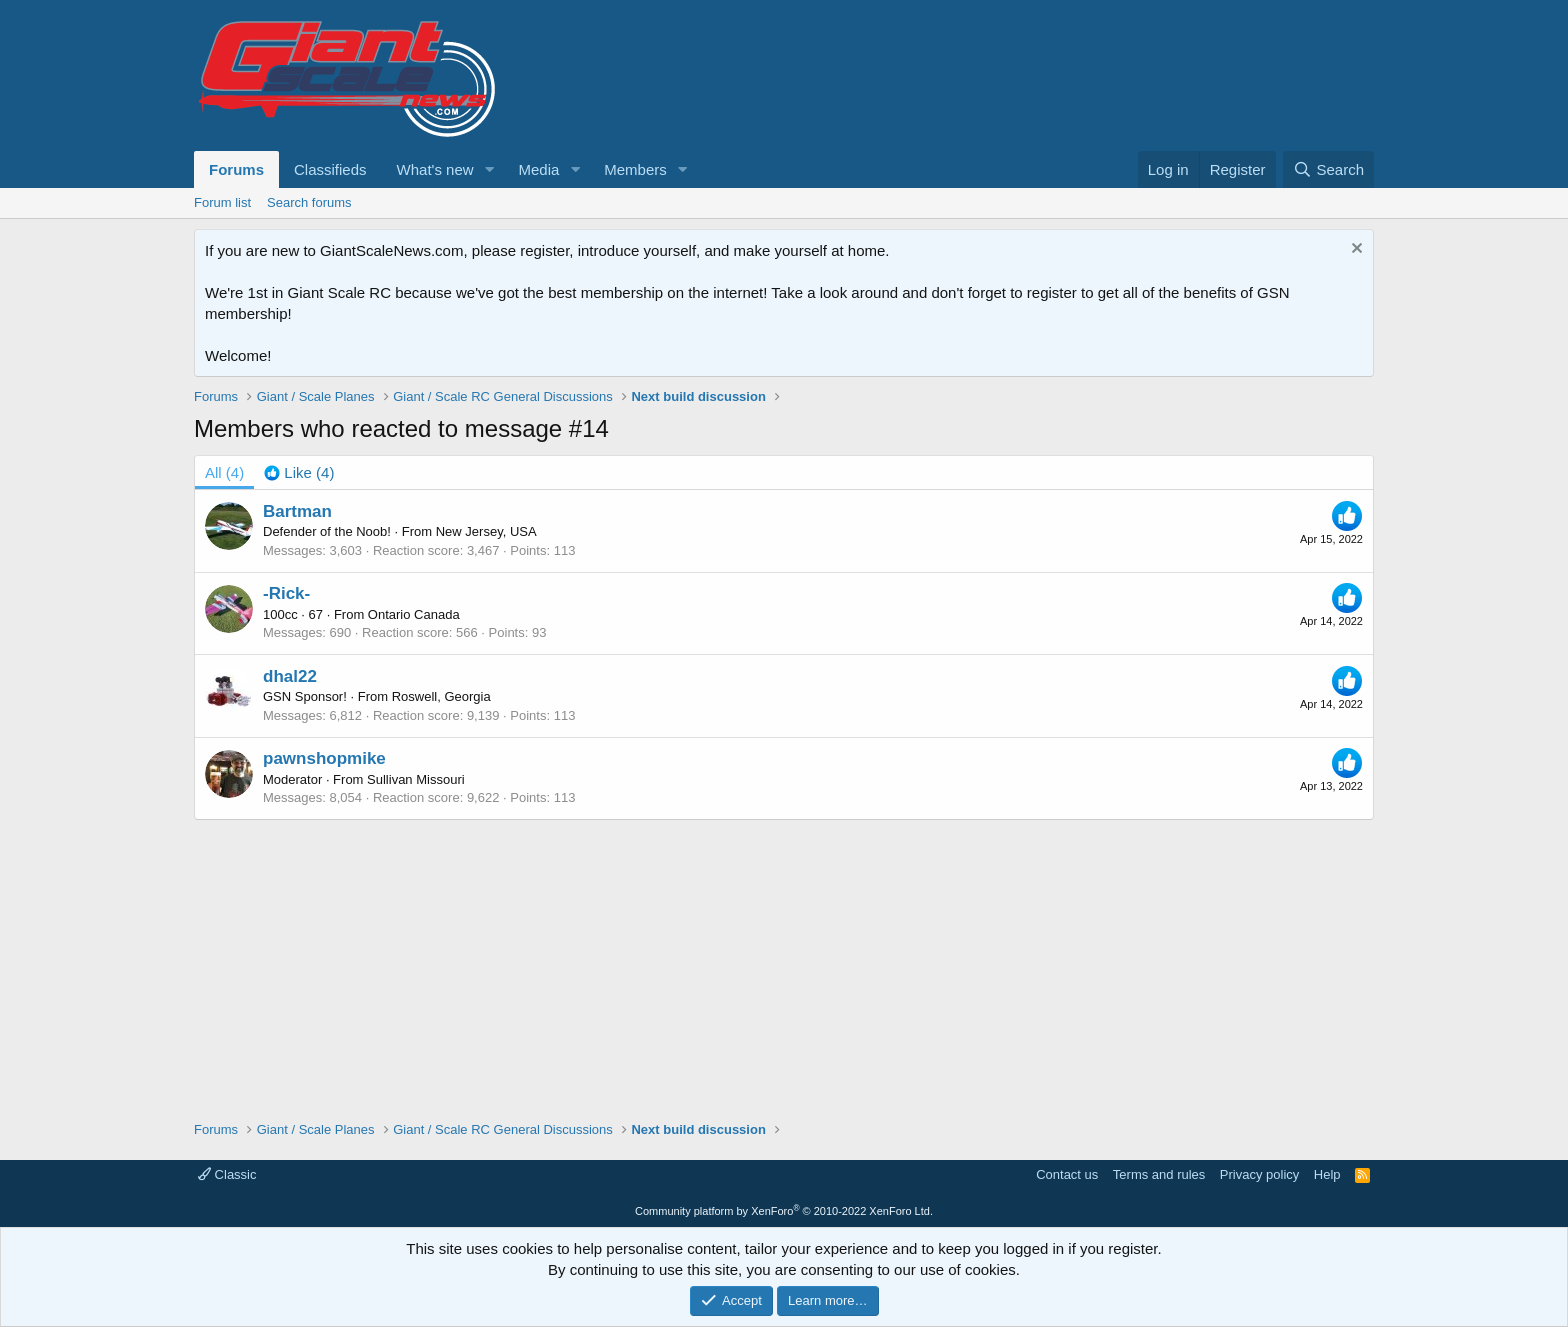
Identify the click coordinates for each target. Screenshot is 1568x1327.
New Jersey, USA (486, 531)
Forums (236, 169)
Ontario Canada (414, 614)
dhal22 (290, 676)
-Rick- (286, 593)
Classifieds (330, 169)
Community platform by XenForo (784, 1211)
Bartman (297, 511)
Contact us (1067, 1174)
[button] (489, 169)
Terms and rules (1159, 1174)
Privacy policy (1259, 1174)
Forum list (222, 202)
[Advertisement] (784, 960)
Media (538, 169)
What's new (435, 169)
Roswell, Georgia (441, 696)
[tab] (299, 472)
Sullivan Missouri (416, 779)
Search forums (309, 202)
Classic (227, 1174)
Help (1327, 1174)
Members (635, 169)
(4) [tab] (224, 472)
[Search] (1328, 169)
